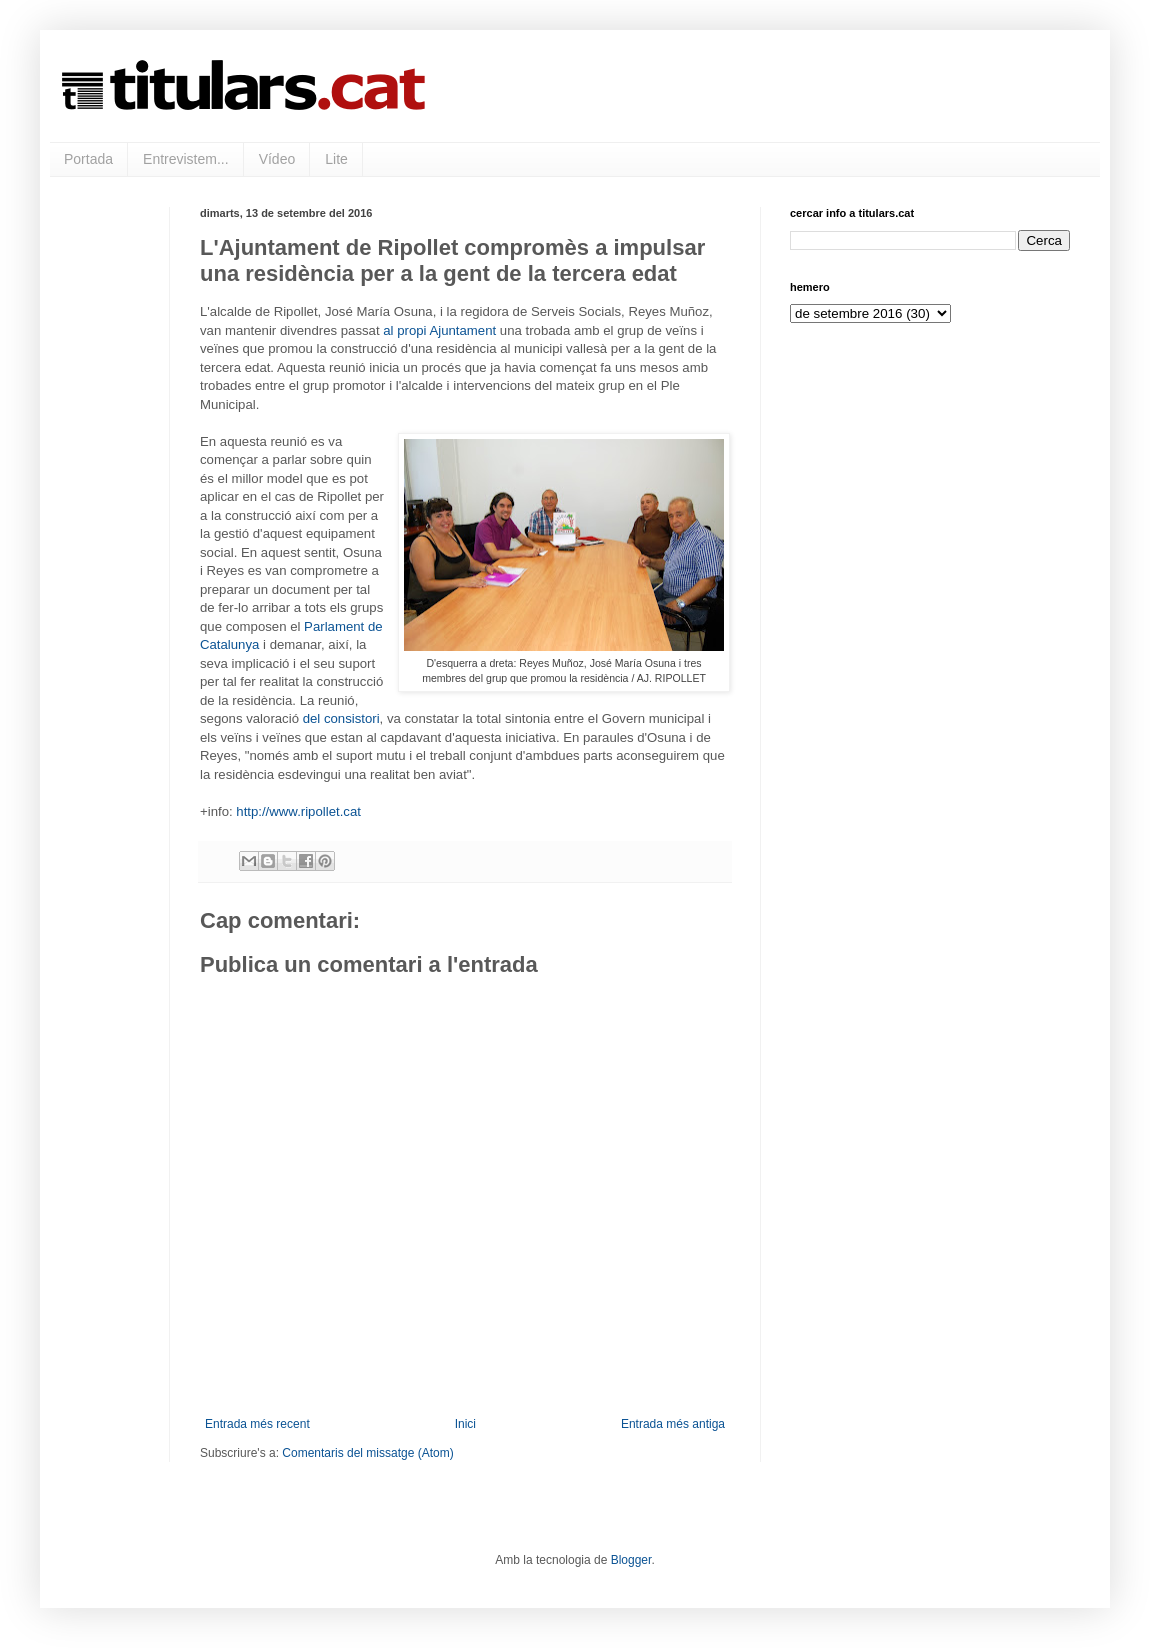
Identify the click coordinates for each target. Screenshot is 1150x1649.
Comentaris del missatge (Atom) (367, 1453)
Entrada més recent (257, 1424)
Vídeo (277, 159)
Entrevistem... (186, 159)
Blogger (631, 1560)
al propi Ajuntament (439, 330)
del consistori (341, 718)
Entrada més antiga (673, 1424)
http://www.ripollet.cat (298, 811)
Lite (336, 159)
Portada (88, 159)
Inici (465, 1424)
